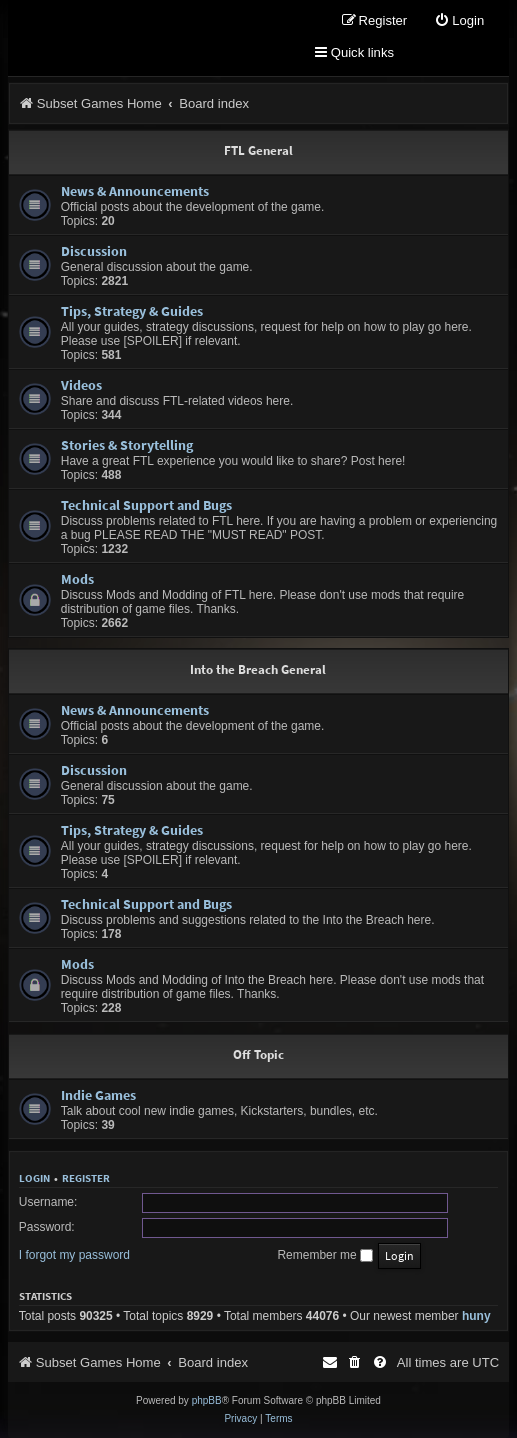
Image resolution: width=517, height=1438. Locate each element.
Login (34, 1178)
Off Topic (258, 1054)
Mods (77, 579)
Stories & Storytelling (127, 445)
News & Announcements (135, 191)
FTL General (258, 150)
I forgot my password (74, 1255)
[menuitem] (459, 21)
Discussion (94, 251)
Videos (81, 385)
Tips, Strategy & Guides (132, 311)
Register (86, 1178)
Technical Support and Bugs (146, 505)
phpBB (207, 1400)
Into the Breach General (258, 669)
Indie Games (98, 1095)
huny (476, 1316)
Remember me (325, 1255)
